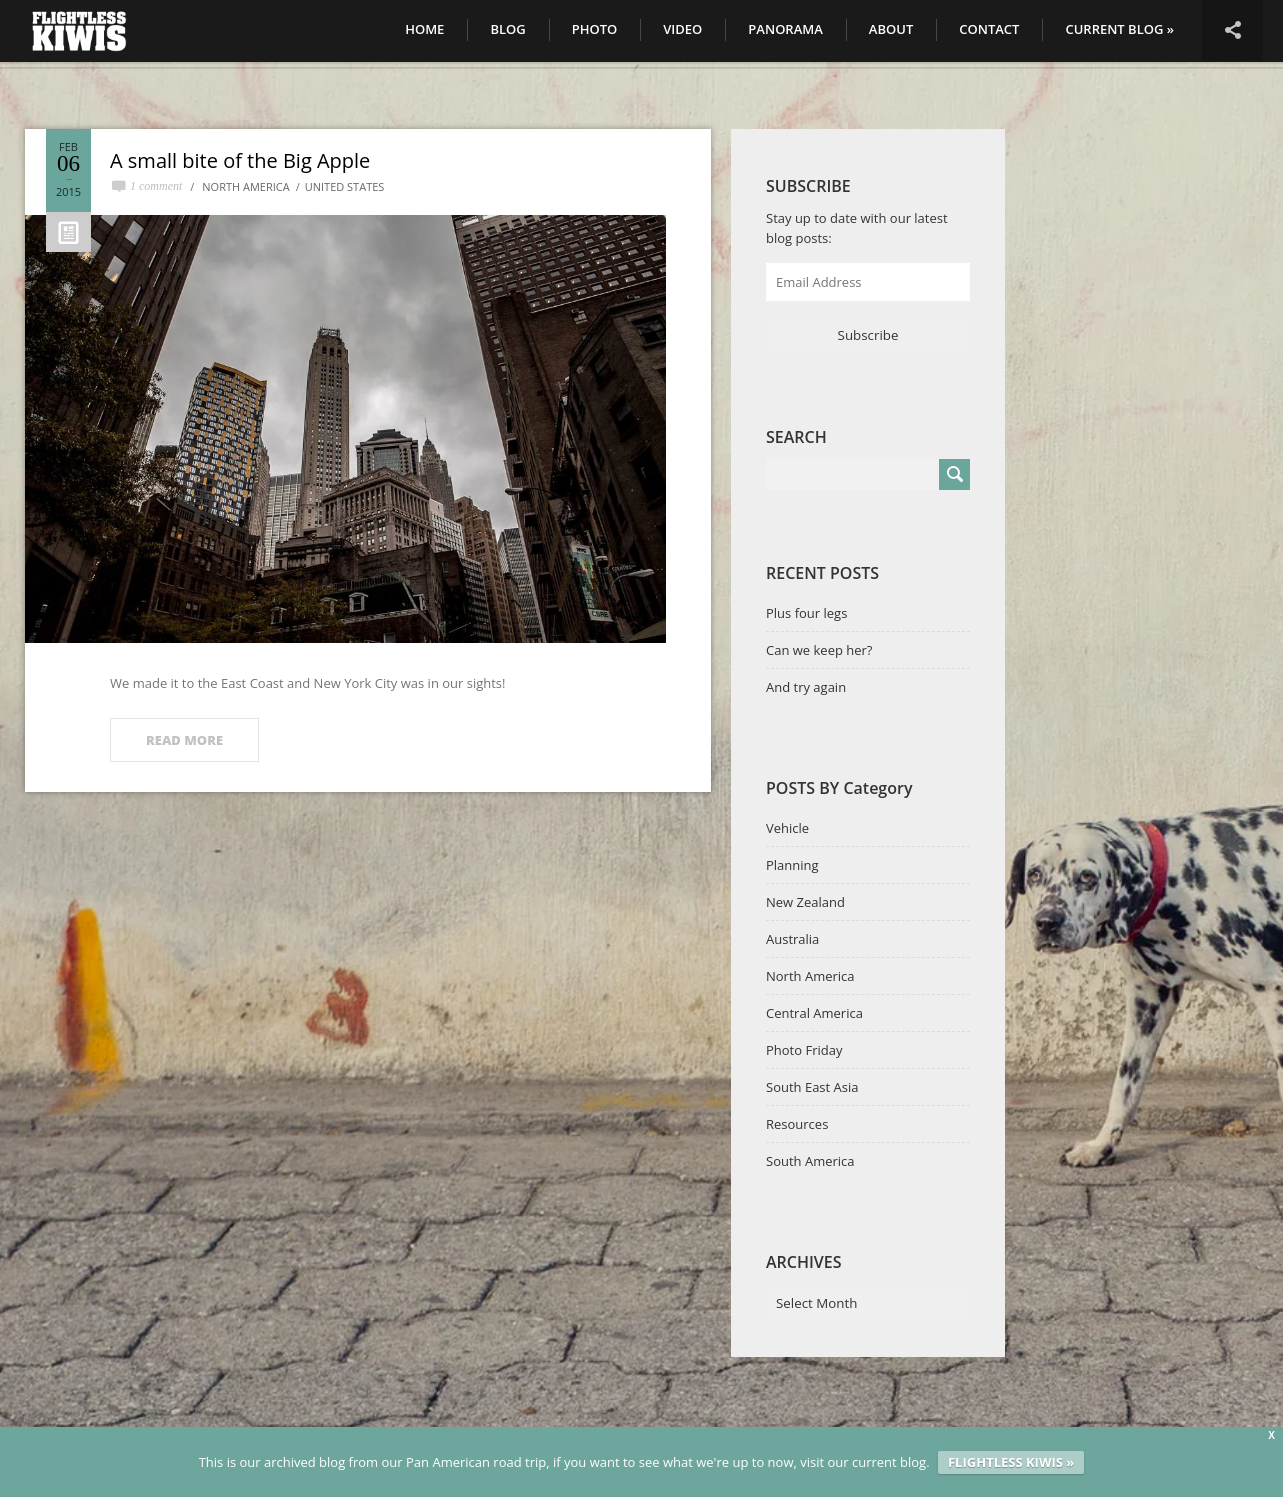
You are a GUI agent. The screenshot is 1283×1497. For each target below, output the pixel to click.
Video (682, 29)
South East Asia (812, 1087)
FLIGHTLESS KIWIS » (1011, 1462)
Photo (595, 29)
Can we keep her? (819, 650)
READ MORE (184, 740)
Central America (814, 1013)
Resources (797, 1124)
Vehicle (787, 828)
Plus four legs (806, 613)
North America (245, 186)
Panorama (785, 29)
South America (810, 1161)
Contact (989, 29)
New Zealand (805, 902)
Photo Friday (804, 1050)
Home (424, 29)
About (891, 29)
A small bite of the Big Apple (240, 160)
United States (345, 186)
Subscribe (868, 335)
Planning (792, 865)
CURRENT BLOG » (1119, 29)
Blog (507, 29)
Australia (792, 939)
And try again (806, 687)
